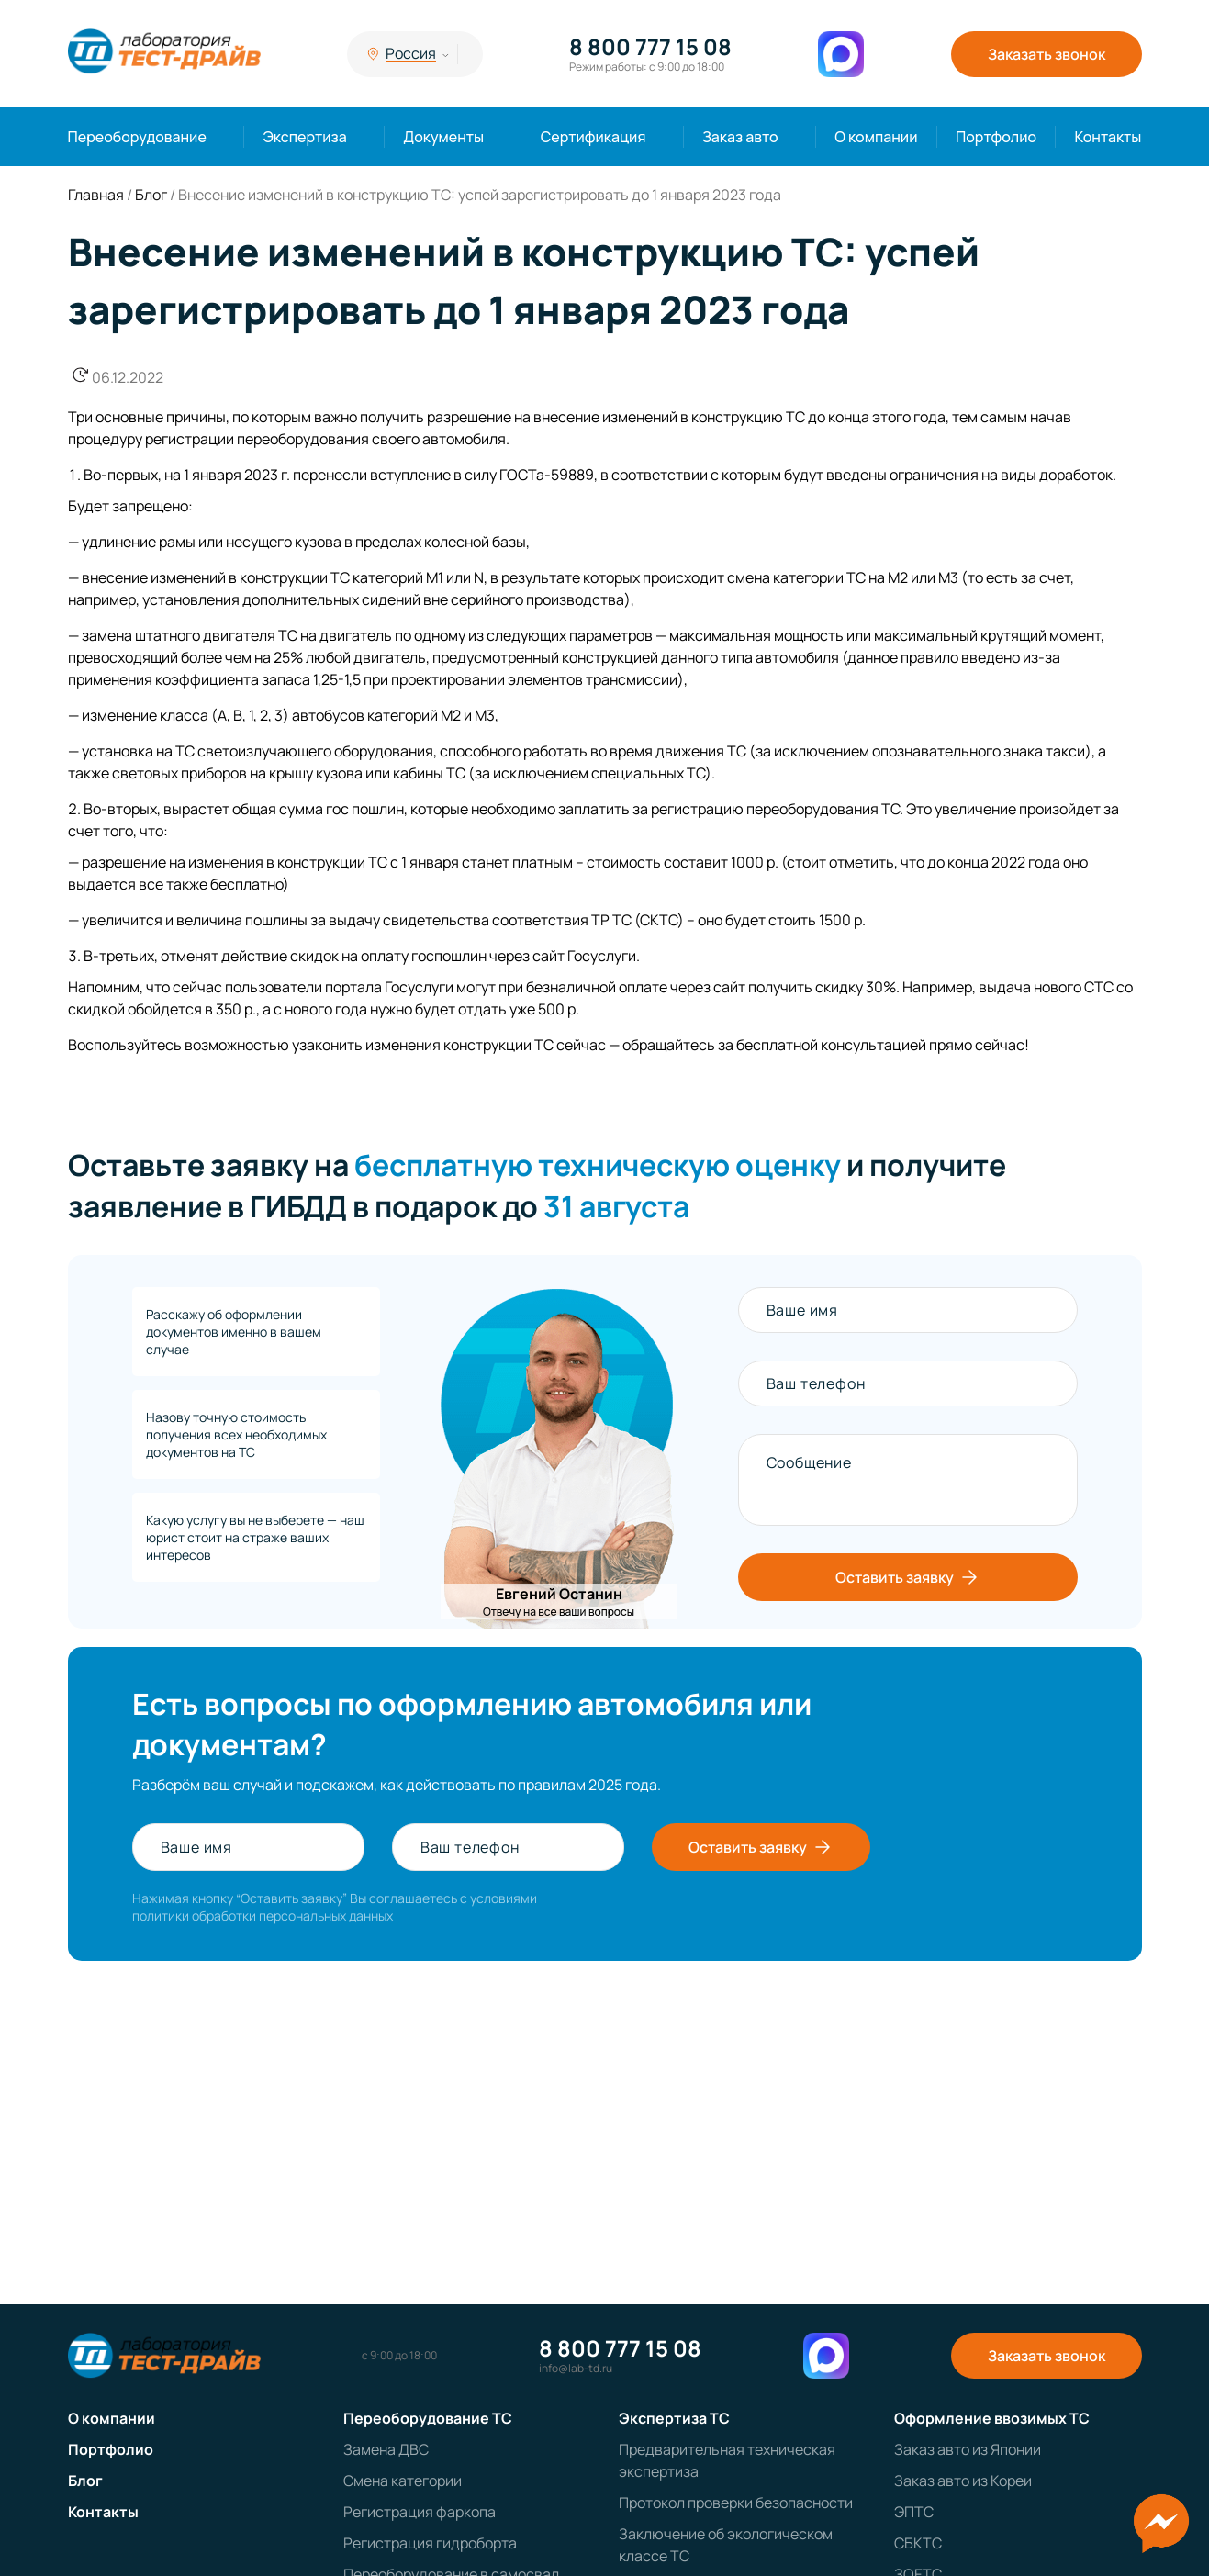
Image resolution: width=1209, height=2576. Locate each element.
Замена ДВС (386, 2449)
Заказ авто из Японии (967, 2449)
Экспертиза (304, 137)
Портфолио (996, 137)
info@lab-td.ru (575, 2368)
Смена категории (402, 2480)
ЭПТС (914, 2512)
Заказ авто (740, 137)
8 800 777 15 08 (650, 47)
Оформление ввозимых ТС (992, 2418)
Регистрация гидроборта (430, 2543)
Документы (443, 137)
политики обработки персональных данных (262, 1915)
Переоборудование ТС (427, 2418)
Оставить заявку (907, 1577)
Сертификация (593, 137)
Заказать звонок (1046, 54)
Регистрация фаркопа (419, 2512)
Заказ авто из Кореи (963, 2480)
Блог (85, 2480)
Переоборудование (137, 137)
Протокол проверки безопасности (736, 2502)
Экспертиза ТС (674, 2418)
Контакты (1108, 137)
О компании (875, 137)
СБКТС (918, 2543)
